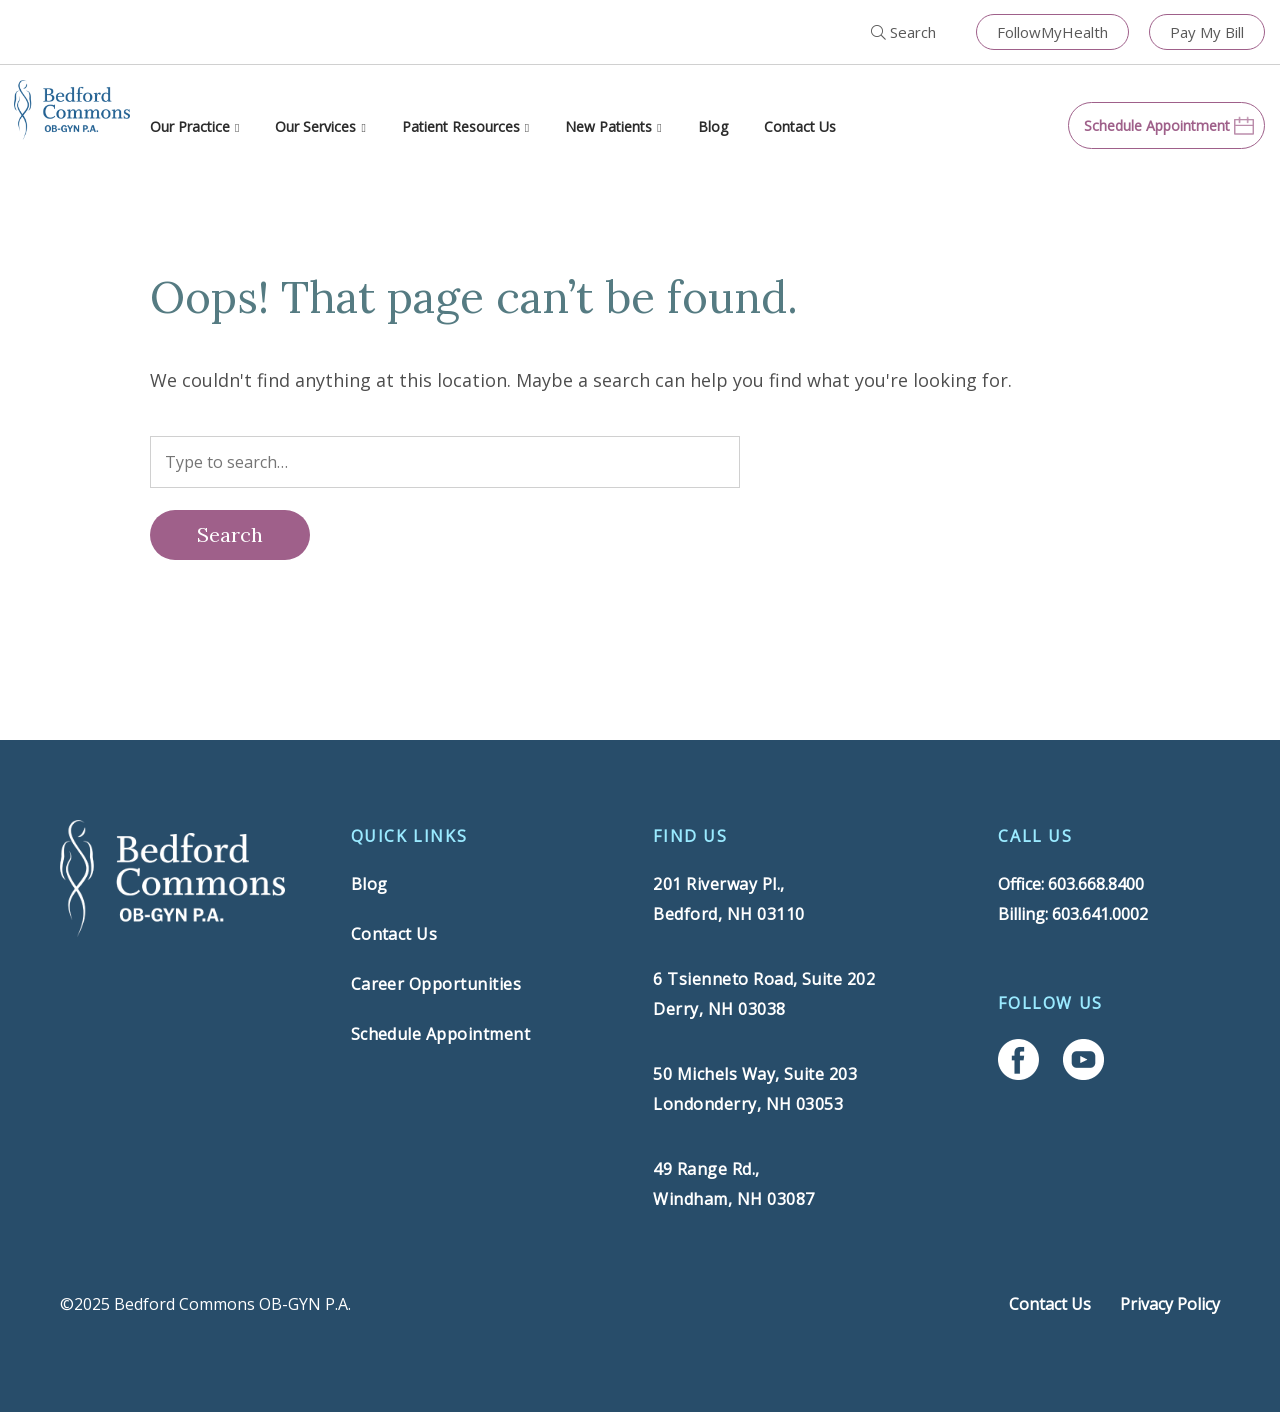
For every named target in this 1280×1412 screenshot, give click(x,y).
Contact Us (800, 126)
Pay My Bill (1207, 32)
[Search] (230, 535)
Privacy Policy (1170, 1304)
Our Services (315, 126)
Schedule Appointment (441, 1034)
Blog (713, 126)
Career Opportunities (436, 984)
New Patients (608, 126)
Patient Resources (461, 126)
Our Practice (190, 126)
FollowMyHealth (1052, 32)
